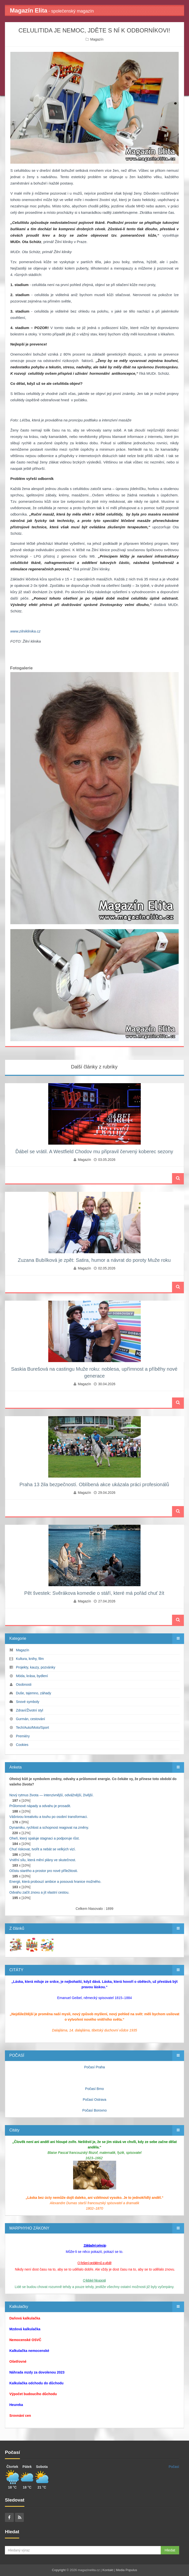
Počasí (174, 2467)
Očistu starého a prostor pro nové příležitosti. (43, 1871)
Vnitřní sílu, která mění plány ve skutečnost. (42, 1860)
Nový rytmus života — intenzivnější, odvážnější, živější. (51, 1795)
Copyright (59, 2570)
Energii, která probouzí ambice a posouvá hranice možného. (55, 1882)
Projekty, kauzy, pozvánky (35, 1667)
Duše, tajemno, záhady (33, 1693)
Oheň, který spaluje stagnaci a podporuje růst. (44, 1838)
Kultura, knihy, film (30, 1659)
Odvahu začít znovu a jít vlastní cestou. (39, 1892)
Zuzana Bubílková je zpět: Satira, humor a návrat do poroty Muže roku (94, 1260)
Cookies (22, 1745)
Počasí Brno (94, 2089)
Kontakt (107, 2570)
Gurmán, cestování (30, 1719)
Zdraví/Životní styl (29, 1710)
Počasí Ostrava (94, 2099)
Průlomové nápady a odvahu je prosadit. (40, 1806)
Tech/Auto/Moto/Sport (32, 1727)
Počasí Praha (94, 2067)
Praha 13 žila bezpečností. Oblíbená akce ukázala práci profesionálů (94, 1484)
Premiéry (23, 1736)
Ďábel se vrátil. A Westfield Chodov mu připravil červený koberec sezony (94, 1151)
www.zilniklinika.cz (25, 631)
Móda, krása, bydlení (32, 1676)
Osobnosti (24, 1684)
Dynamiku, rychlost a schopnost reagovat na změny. (49, 1827)
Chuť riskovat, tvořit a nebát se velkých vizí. (42, 1849)
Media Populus (126, 2570)
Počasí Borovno (94, 2110)
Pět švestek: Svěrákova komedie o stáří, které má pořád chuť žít (94, 1593)
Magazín (97, 39)
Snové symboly (27, 1702)
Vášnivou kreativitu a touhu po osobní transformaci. (48, 1817)
